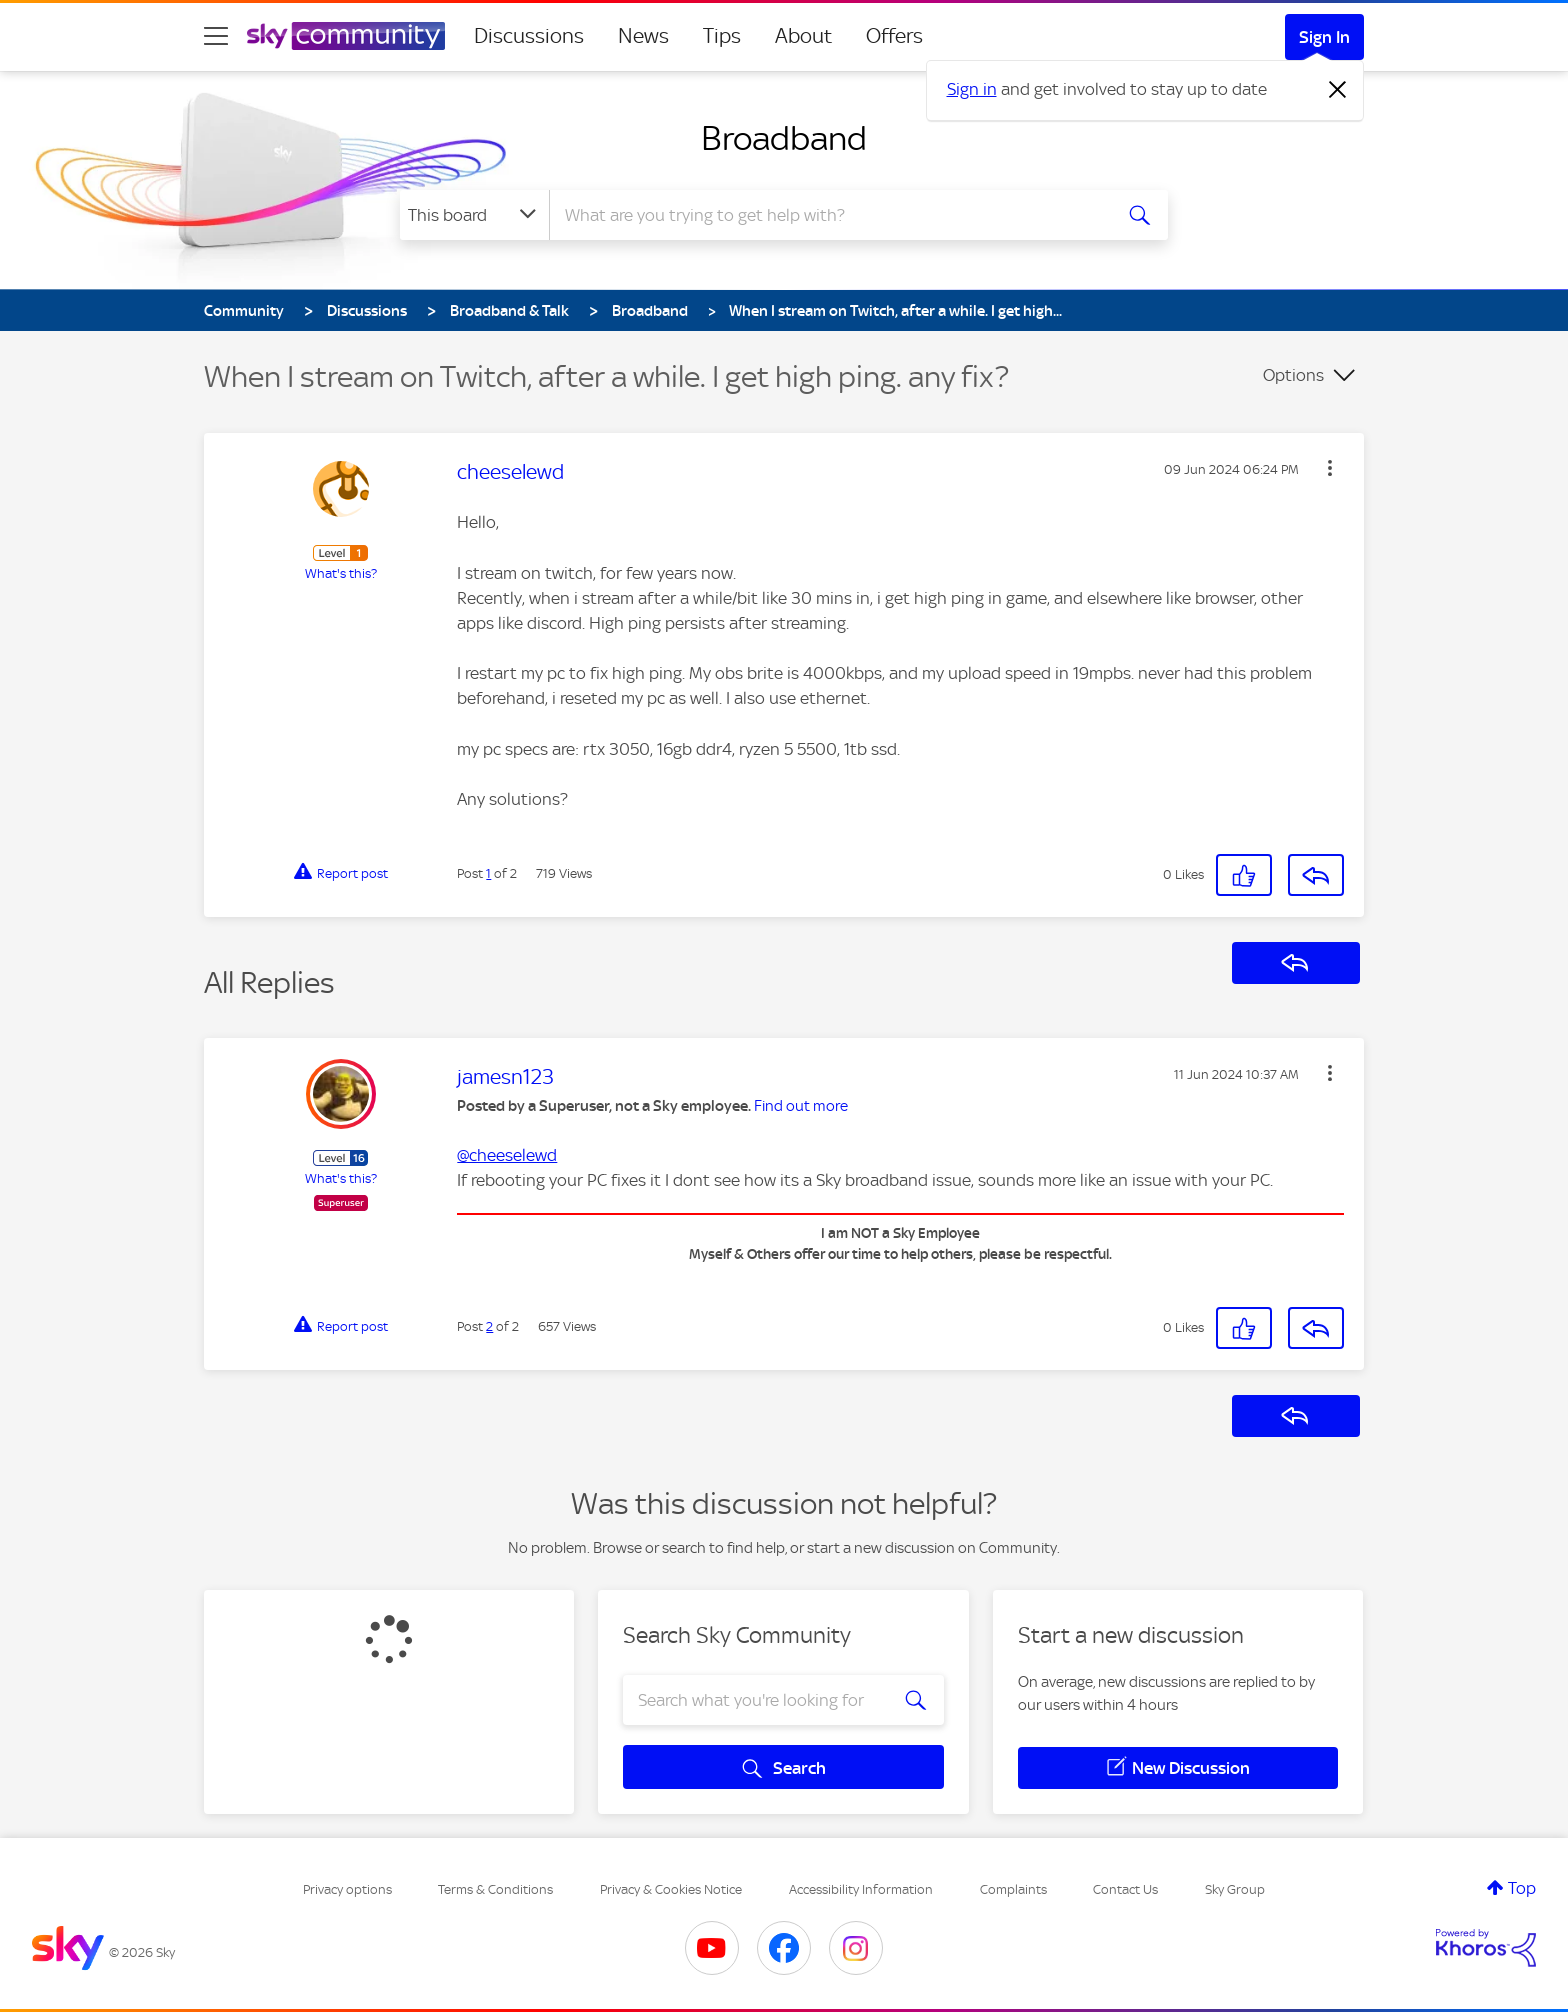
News (643, 36)
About (803, 36)
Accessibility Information (861, 1889)
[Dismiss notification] (1338, 90)
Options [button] (1293, 375)
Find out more (801, 1106)
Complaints (1013, 1889)
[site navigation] (216, 36)
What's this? (341, 573)
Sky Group (1235, 1889)
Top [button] (1522, 1888)
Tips (722, 36)
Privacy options (347, 1889)
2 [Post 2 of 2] (489, 1326)
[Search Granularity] (474, 215)
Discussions (529, 36)
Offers (894, 36)
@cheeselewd (507, 1155)
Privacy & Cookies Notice (671, 1889)
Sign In (1324, 37)
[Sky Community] (346, 36)
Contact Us (1125, 1889)
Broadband (784, 138)
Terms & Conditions (495, 1889)
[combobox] (828, 215)
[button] (1330, 468)
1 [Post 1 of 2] (488, 873)
